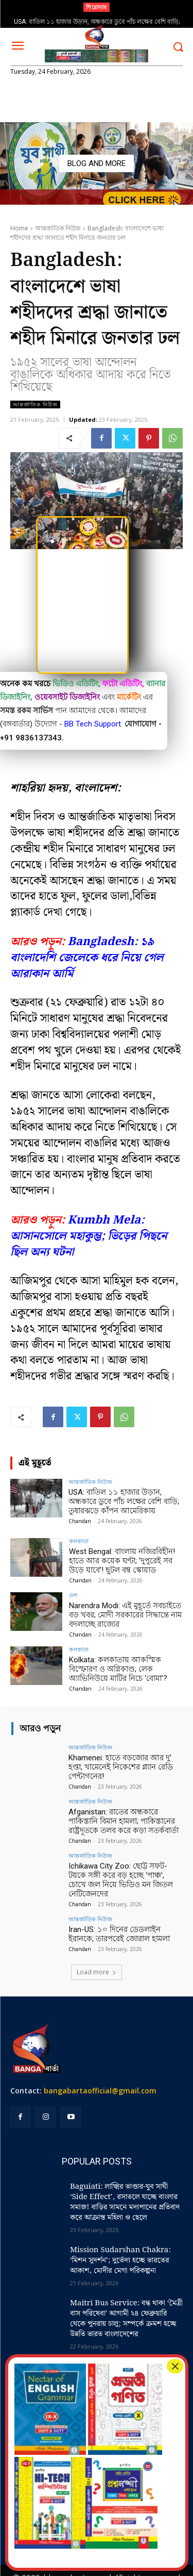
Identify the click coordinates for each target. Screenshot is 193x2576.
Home (19, 228)
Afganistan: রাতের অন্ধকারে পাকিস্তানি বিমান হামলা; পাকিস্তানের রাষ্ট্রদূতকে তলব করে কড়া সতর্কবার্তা (123, 1821)
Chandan (79, 1521)
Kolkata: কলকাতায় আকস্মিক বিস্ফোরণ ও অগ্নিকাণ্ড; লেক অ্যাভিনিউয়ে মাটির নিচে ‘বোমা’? (118, 1669)
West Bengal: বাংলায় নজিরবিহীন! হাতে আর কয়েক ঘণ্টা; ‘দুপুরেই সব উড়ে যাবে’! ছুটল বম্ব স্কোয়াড (122, 1561)
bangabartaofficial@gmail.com (100, 2090)
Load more (96, 1972)
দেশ (73, 1595)
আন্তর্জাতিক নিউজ (58, 228)
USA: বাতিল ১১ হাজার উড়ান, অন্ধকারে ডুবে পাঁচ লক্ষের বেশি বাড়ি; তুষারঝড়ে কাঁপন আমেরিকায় (123, 1501)
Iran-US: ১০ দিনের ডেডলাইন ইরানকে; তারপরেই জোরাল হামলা (119, 1934)
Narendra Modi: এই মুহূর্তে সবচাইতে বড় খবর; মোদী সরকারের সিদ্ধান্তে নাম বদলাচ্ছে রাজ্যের (125, 1615)
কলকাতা (79, 1541)
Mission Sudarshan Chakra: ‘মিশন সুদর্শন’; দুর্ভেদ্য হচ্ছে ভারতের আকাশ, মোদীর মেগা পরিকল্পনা (120, 2260)
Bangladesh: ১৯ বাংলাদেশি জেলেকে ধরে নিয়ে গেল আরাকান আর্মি (86, 958)
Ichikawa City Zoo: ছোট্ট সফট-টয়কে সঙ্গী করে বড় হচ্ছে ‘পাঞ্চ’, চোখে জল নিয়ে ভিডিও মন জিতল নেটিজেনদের (120, 1879)
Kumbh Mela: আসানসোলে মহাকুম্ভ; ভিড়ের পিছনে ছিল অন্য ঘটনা (88, 1236)
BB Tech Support (92, 724)
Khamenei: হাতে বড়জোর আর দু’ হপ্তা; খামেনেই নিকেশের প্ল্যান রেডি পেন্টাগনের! (120, 1767)
